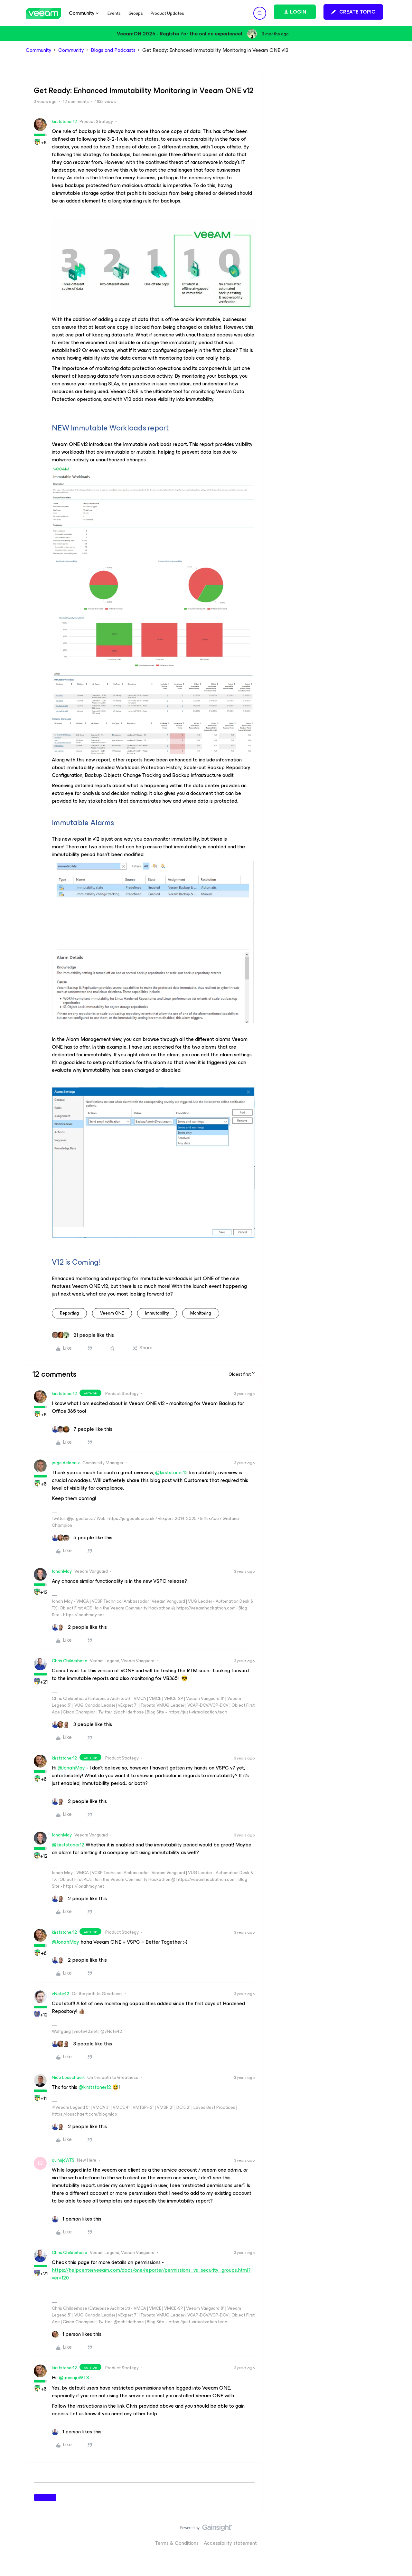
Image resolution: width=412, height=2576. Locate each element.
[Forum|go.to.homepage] (43, 13)
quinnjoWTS (63, 2160)
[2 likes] (79, 1627)
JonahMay (62, 1571)
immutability (157, 1313)
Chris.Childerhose (69, 1660)
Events (114, 13)
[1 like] (76, 2219)
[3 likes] (82, 1724)
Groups (135, 13)
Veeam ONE (112, 1313)
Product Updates (167, 13)
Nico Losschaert (68, 2077)
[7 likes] (82, 1429)
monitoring (200, 1313)
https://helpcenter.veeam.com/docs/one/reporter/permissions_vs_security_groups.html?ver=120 (151, 2274)
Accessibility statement (230, 2543)
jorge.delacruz (66, 1462)
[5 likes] (82, 1538)
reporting (69, 1313)
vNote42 (60, 1993)
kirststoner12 (64, 121)
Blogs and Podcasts (113, 50)
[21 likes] (83, 1335)
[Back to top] (399, 2534)
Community (39, 50)
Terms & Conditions (177, 2543)
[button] (353, 12)
